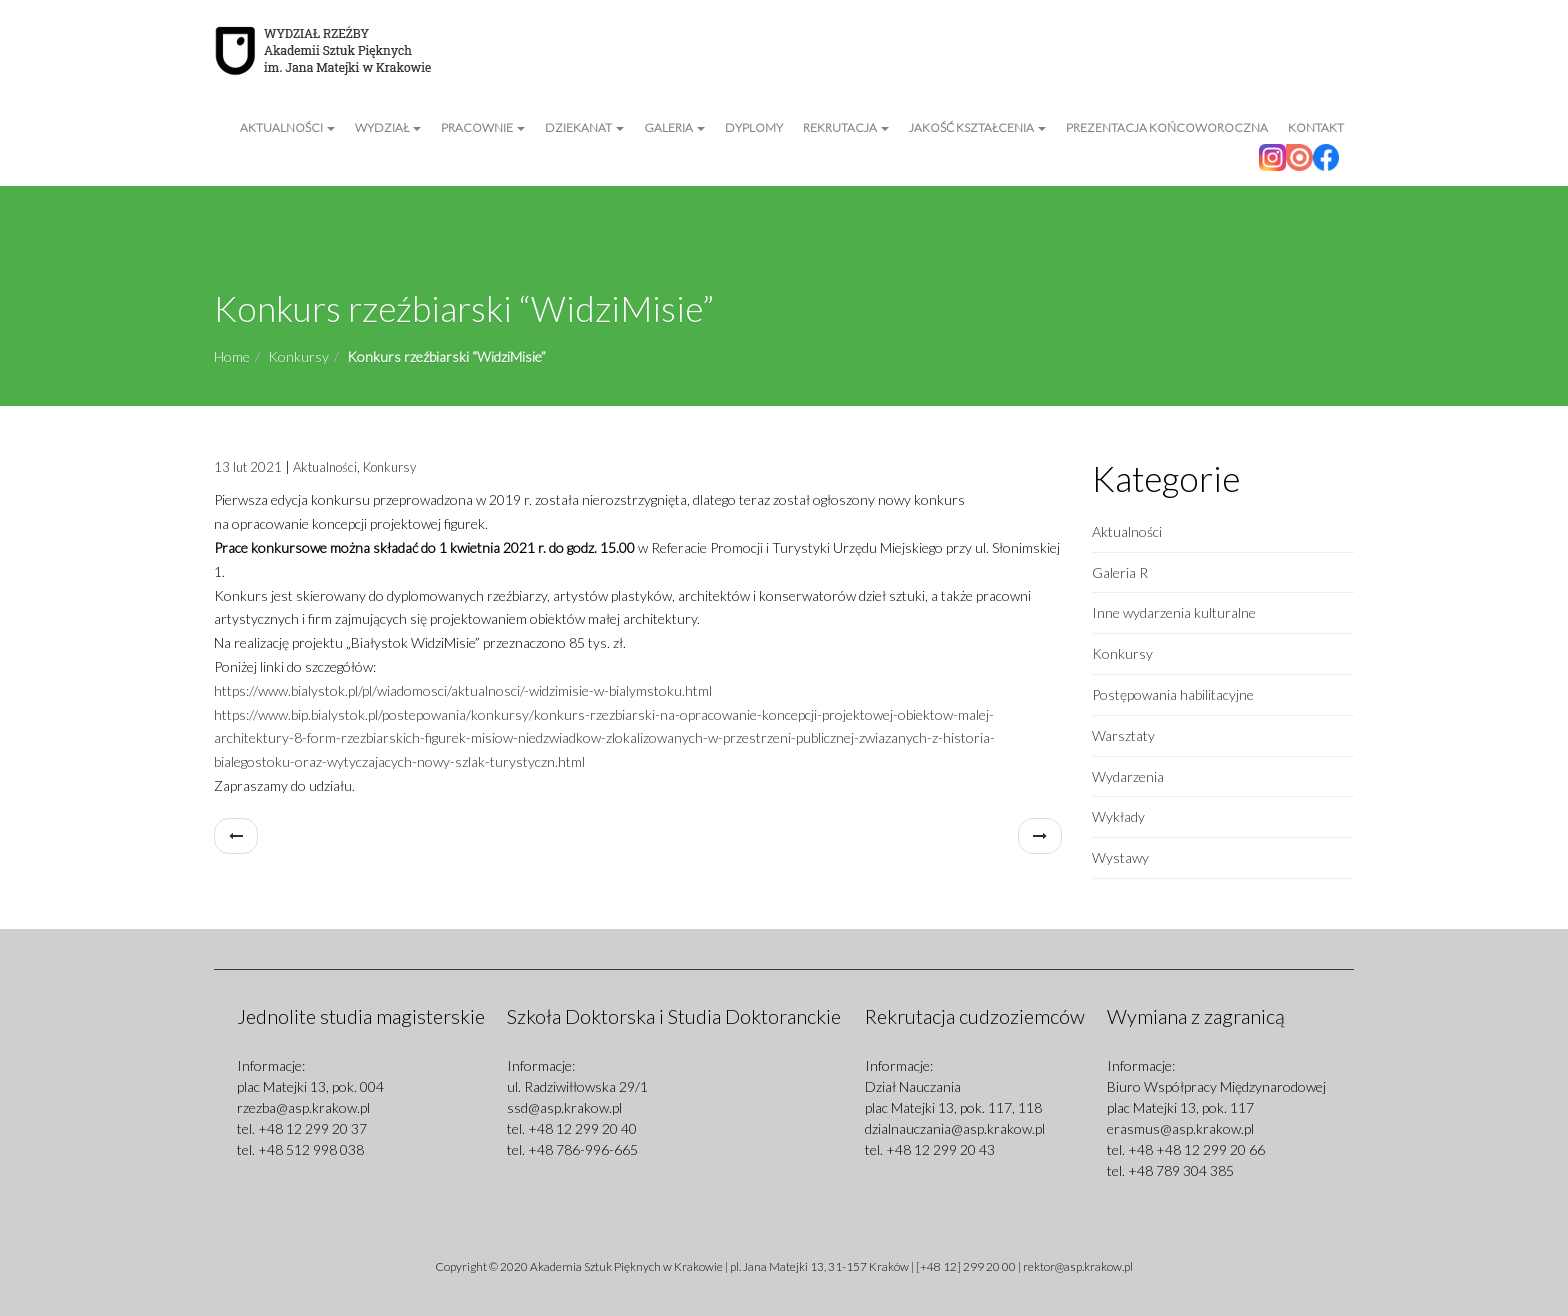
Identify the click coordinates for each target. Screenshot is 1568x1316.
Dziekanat (584, 127)
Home (232, 356)
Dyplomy (754, 127)
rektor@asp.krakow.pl (1078, 1266)
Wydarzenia (1128, 776)
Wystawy (1120, 857)
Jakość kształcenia (977, 127)
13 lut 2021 (248, 467)
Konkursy (298, 356)
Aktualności (287, 127)
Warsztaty (1123, 735)
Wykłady (1118, 816)
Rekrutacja (846, 127)
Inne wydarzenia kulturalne (1174, 612)
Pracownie (483, 127)
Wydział (388, 127)
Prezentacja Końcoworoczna (1167, 127)
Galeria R (1120, 572)
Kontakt (1316, 127)
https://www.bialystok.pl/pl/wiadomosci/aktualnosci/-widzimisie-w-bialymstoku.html (463, 690)
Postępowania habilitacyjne (1173, 694)
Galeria (674, 127)
